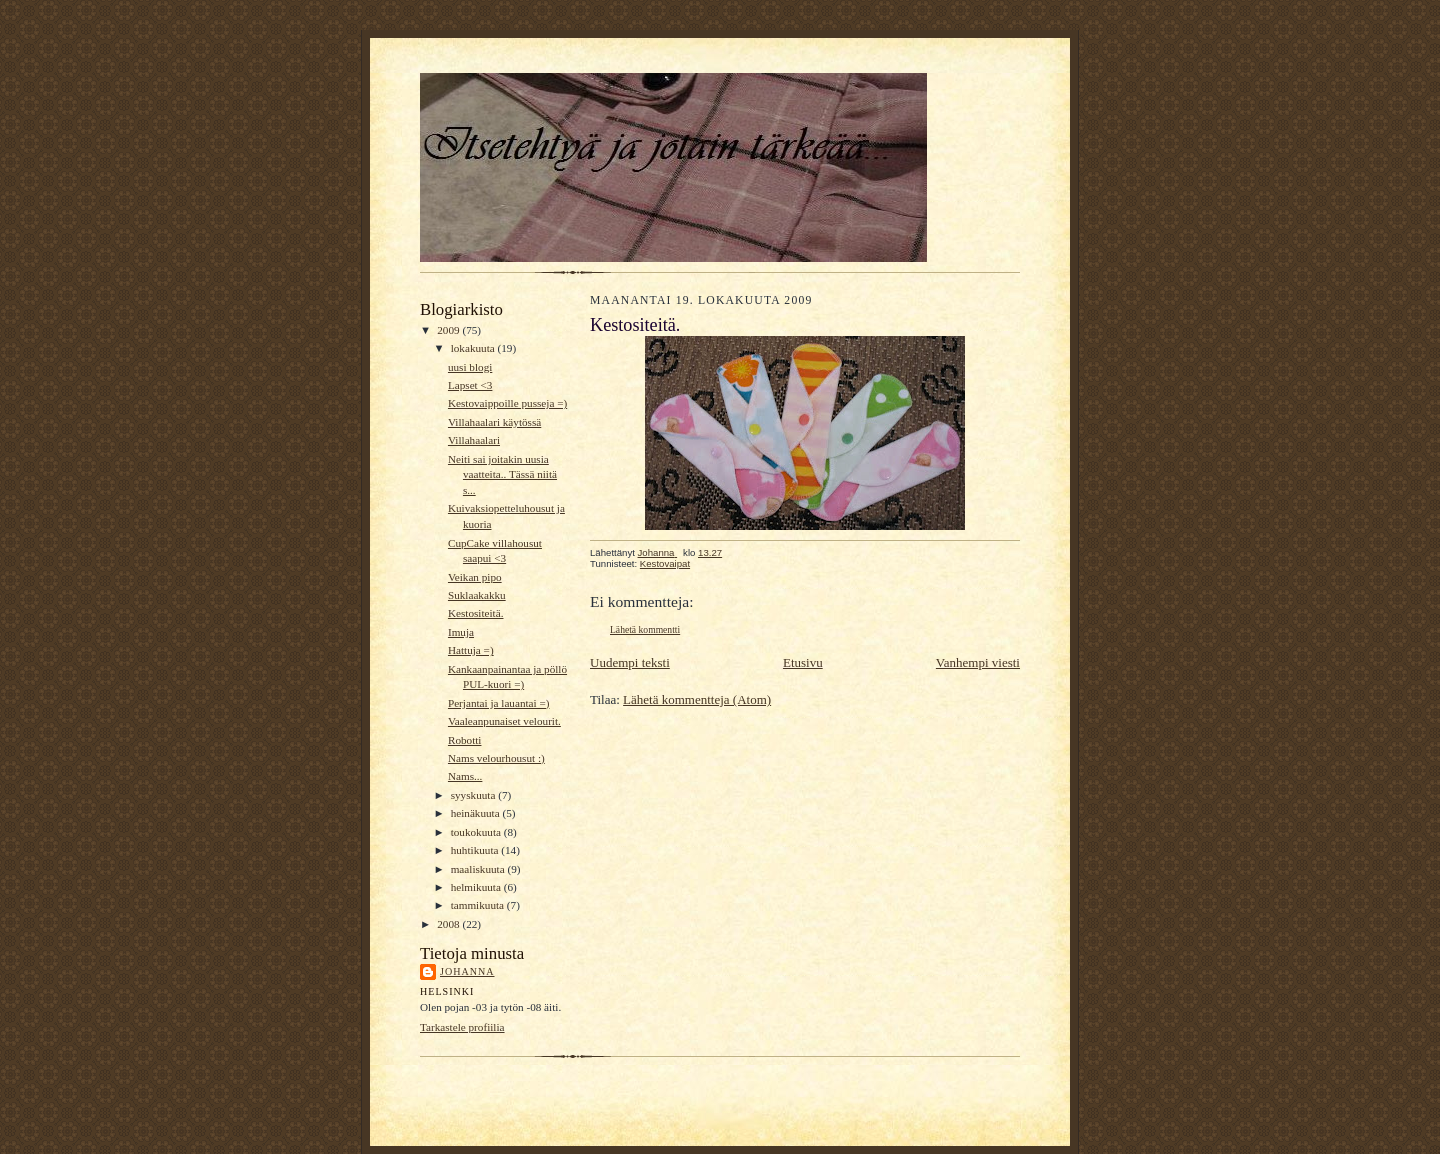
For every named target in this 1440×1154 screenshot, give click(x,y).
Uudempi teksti (630, 662)
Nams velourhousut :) (496, 758)
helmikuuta (477, 887)
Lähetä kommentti (645, 629)
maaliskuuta (479, 869)
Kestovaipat (665, 563)
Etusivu (803, 662)
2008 (449, 924)
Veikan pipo (475, 577)
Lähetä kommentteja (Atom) (697, 699)
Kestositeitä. (476, 613)
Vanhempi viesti (978, 662)
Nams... (465, 776)
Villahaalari (474, 440)
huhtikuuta (476, 850)
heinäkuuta (477, 813)
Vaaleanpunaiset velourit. (504, 721)
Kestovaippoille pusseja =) (507, 403)
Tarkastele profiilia (462, 1027)
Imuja (461, 632)
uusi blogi (470, 367)
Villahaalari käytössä (494, 422)
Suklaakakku (477, 595)
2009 (449, 330)
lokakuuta (474, 348)
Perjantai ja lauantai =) (499, 703)
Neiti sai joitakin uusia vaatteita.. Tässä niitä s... (502, 474)
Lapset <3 (470, 385)
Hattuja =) (471, 650)
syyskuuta (474, 795)
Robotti (465, 740)
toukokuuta (477, 832)
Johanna (467, 971)
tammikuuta (479, 905)
